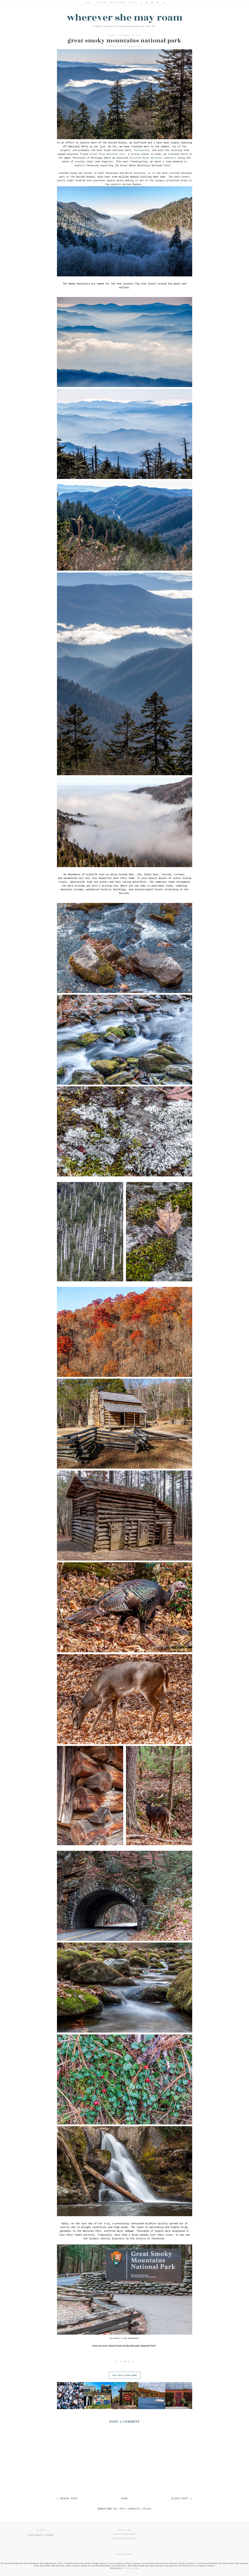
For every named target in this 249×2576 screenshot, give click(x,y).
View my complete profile (124, 2538)
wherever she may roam (125, 17)
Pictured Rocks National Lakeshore (152, 158)
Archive (133, 3)
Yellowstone (141, 150)
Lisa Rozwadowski (124, 2534)
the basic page (130, 2568)
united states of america (125, 46)
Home (88, 3)
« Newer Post (67, 2498)
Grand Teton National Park (107, 154)
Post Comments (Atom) (135, 2508)
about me (101, 3)
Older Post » (181, 2498)
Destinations (117, 3)
